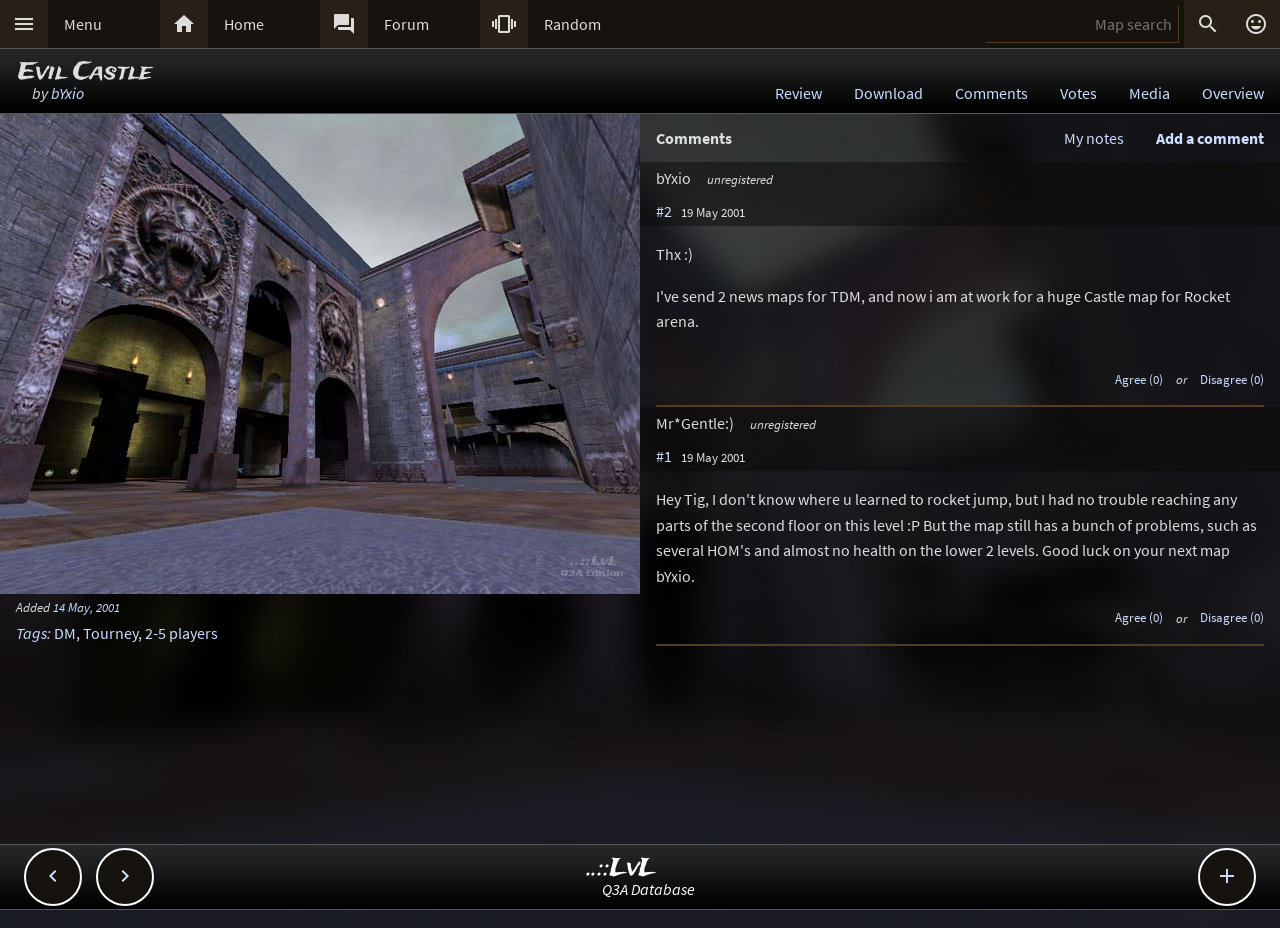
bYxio (67, 93)
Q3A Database (648, 889)
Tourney (110, 633)
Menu (83, 24)
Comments (991, 93)
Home (244, 24)
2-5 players (181, 633)
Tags (31, 633)
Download (888, 93)
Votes (1078, 93)
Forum (406, 24)
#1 (664, 456)
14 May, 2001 (86, 607)
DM (65, 633)
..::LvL (621, 868)
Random (572, 24)
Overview (1233, 93)
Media (1149, 93)
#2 (664, 211)
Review (798, 93)
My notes (1094, 138)
